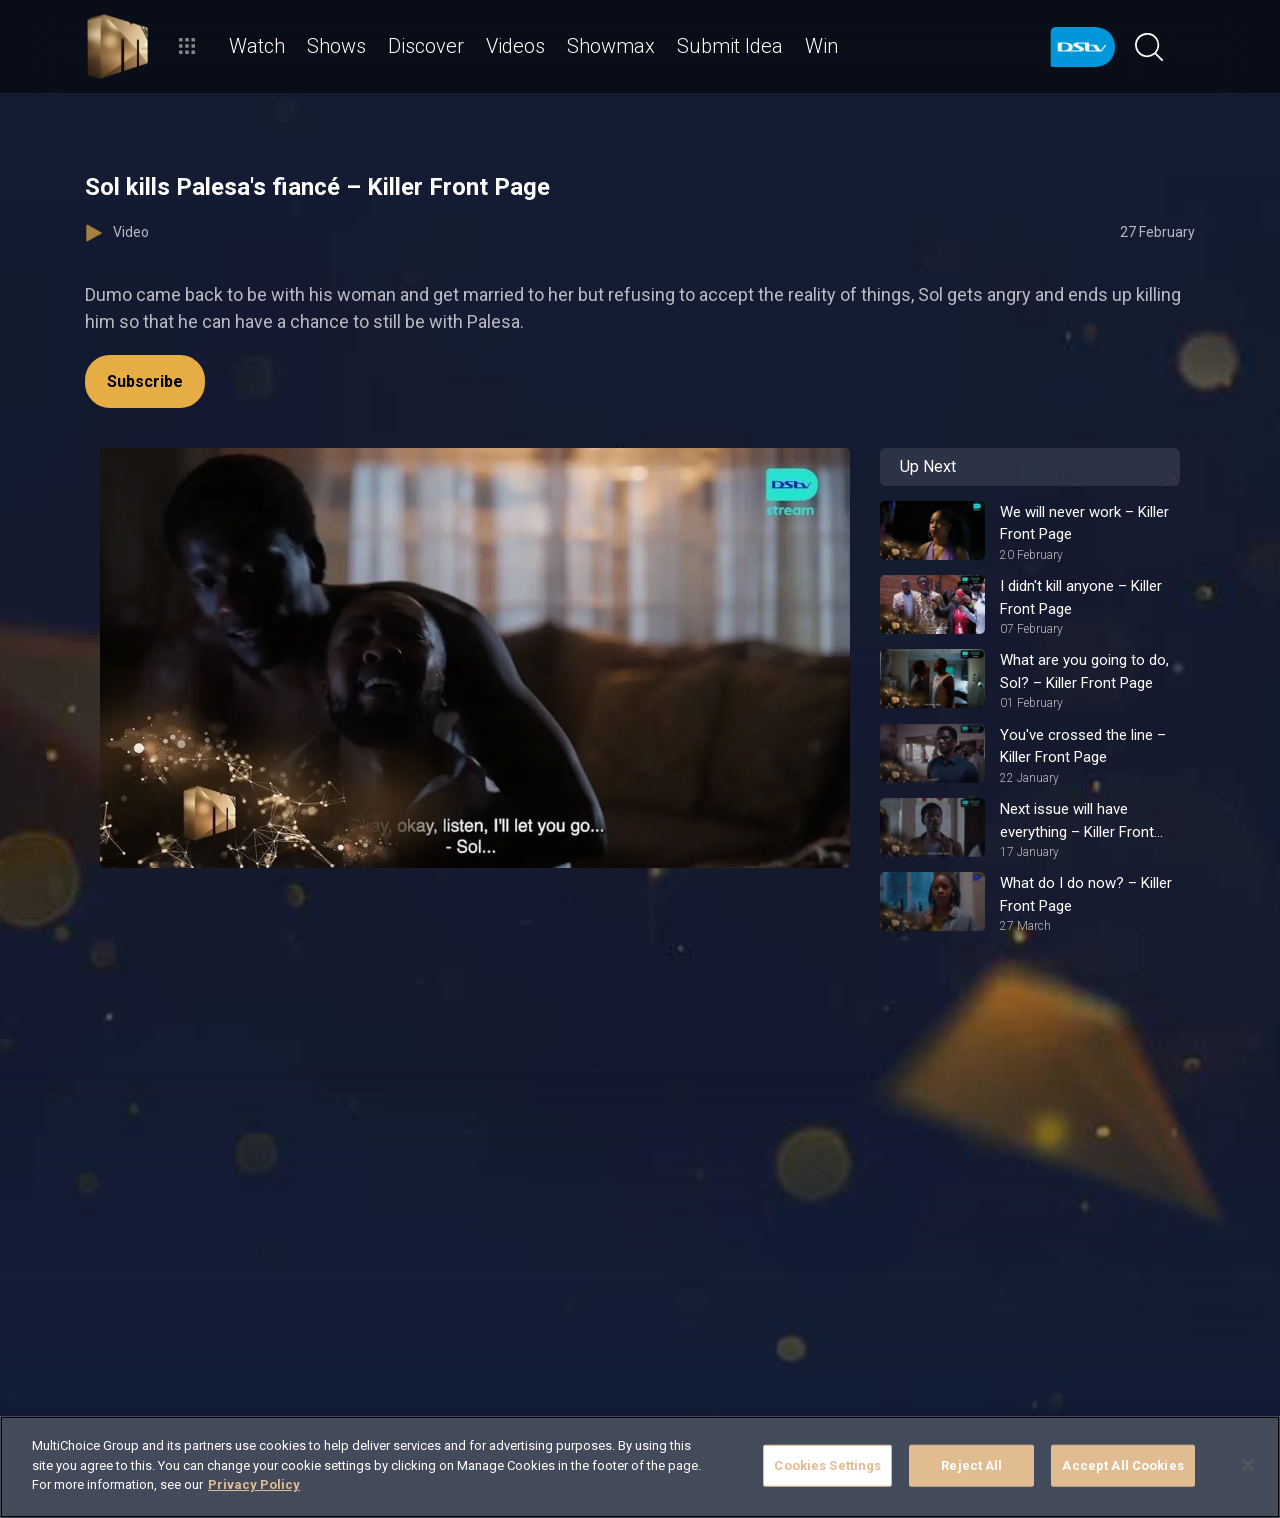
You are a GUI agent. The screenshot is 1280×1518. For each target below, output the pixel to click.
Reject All (971, 1465)
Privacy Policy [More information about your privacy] (254, 1484)
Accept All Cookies (1122, 1465)
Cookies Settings (827, 1465)
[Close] (1248, 1465)
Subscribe (145, 381)
